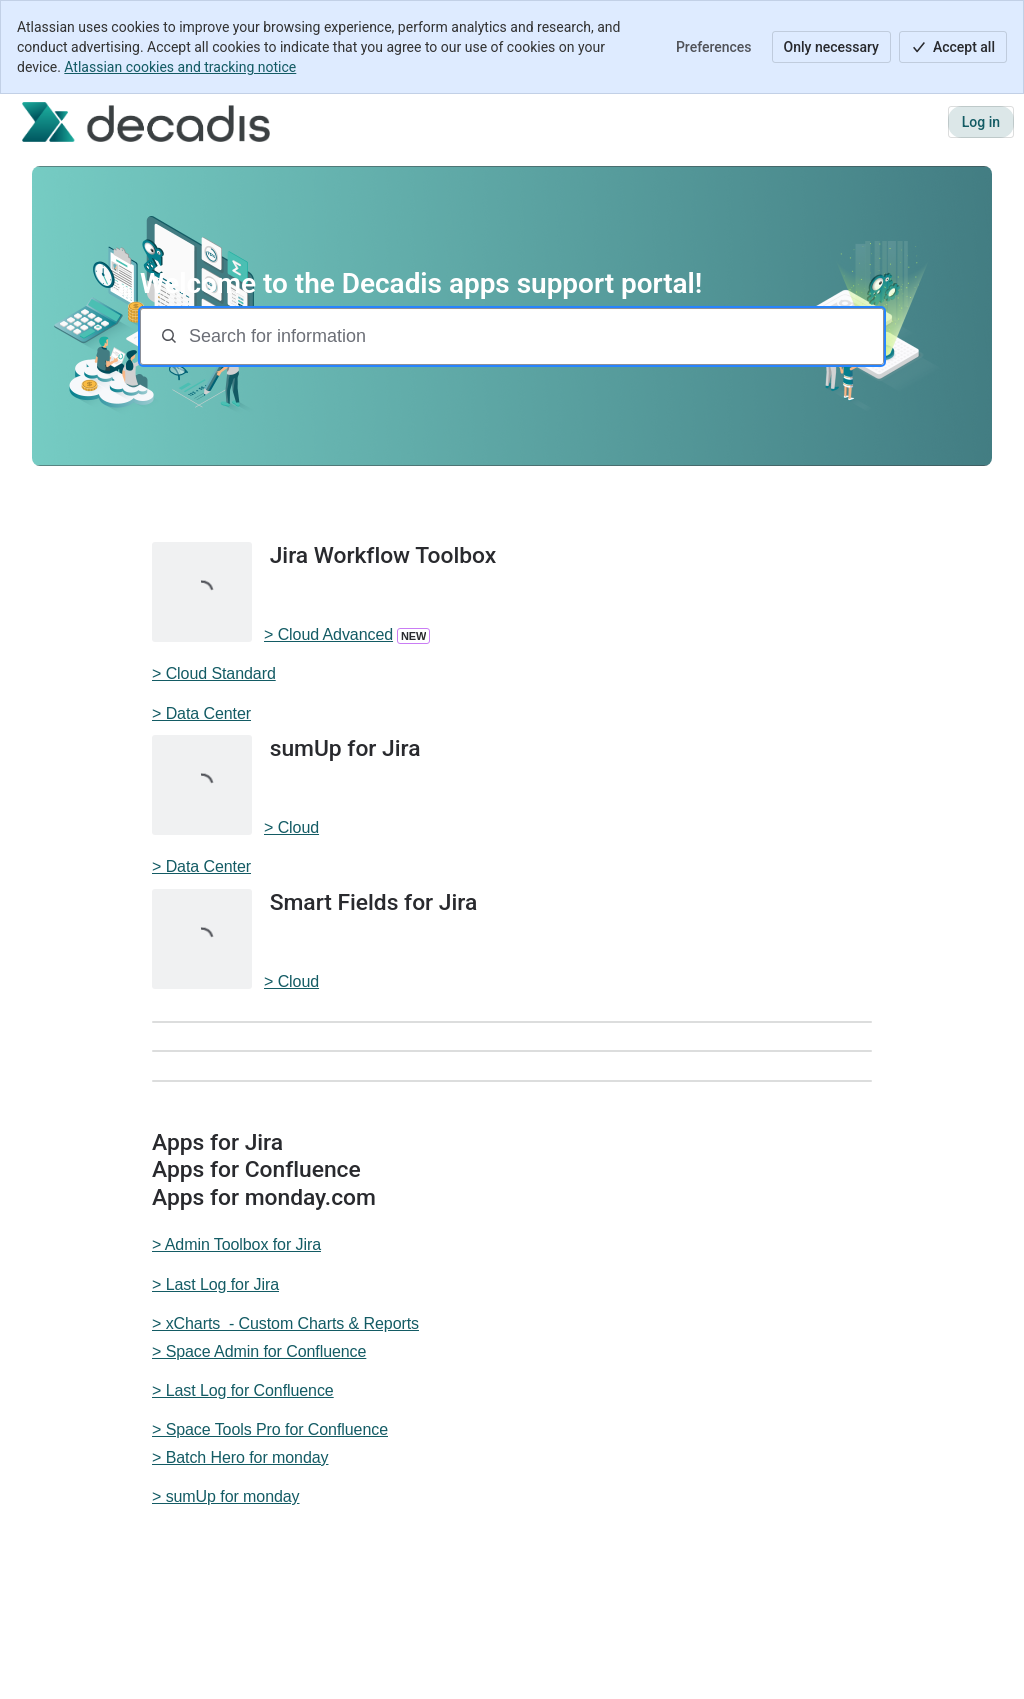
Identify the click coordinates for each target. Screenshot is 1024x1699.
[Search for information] (534, 336)
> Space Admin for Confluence (259, 1351)
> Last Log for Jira (215, 1284)
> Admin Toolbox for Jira (236, 1244)
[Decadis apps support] (146, 122)
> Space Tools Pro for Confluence (270, 1429)
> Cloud (291, 827)
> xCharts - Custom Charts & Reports (285, 1323)
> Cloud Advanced (328, 634)
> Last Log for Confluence (243, 1390)
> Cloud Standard (214, 673)
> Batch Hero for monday (240, 1457)
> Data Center (201, 713)
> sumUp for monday (226, 1496)
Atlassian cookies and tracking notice (180, 67)
